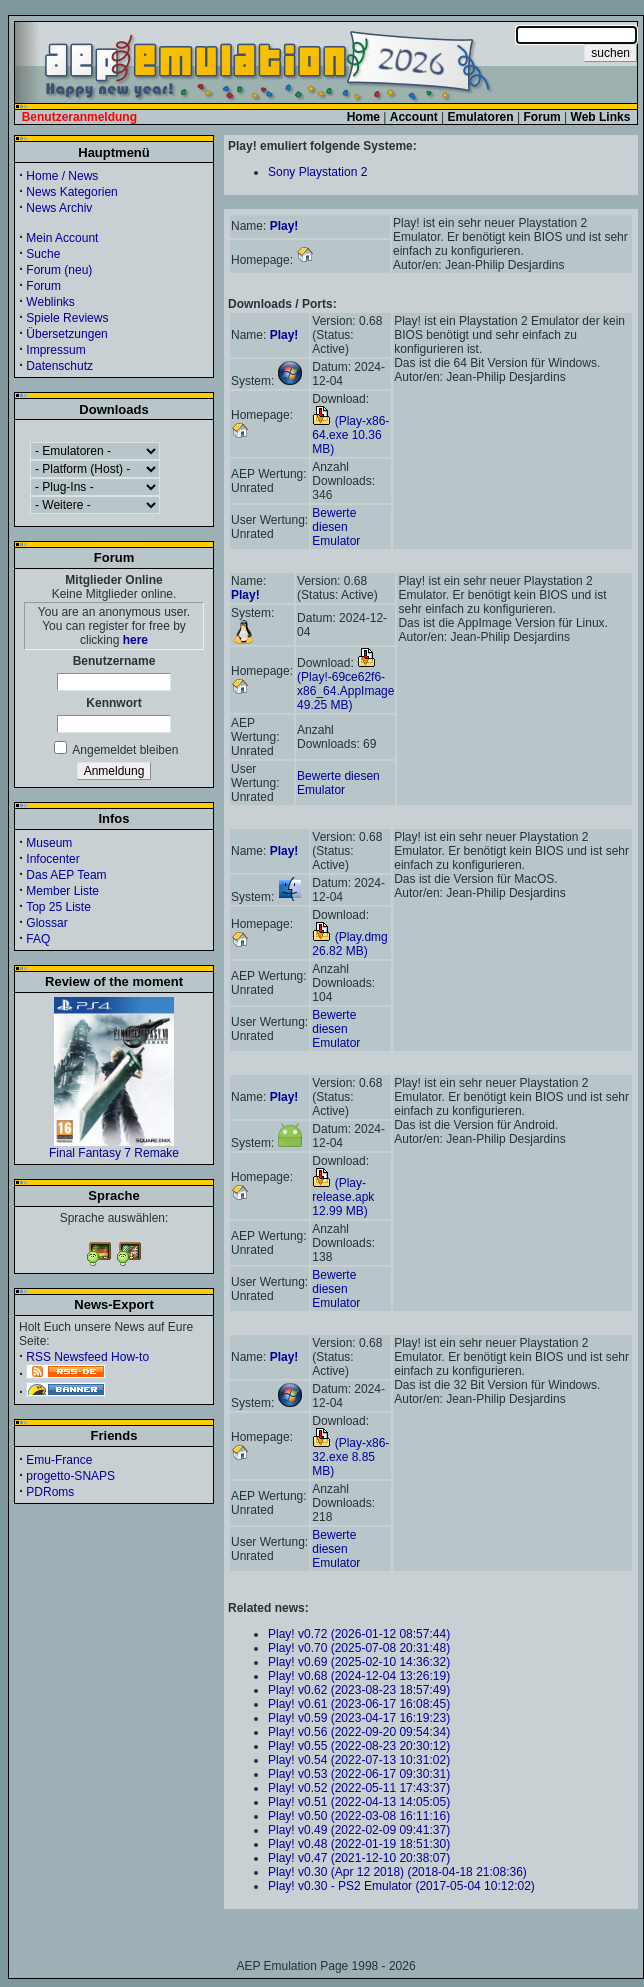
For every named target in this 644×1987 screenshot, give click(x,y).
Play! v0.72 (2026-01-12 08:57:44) (359, 1634)
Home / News (62, 176)
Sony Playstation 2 (317, 172)
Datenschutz (59, 366)
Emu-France (59, 1460)
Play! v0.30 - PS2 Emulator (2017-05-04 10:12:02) (401, 1886)
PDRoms (50, 1492)
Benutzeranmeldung (79, 117)
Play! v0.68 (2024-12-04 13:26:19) (359, 1676)
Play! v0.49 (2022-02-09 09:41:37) (359, 1830)
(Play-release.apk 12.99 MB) (343, 1197)
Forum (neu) (59, 270)
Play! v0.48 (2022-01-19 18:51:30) (359, 1844)
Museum (49, 843)
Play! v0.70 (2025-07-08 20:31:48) (359, 1648)
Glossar (46, 923)
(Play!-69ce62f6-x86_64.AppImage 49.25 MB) (345, 684)
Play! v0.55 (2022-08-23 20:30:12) (359, 1746)
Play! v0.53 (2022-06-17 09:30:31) (359, 1774)
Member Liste (62, 891)
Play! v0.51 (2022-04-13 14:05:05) (359, 1802)
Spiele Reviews (67, 318)
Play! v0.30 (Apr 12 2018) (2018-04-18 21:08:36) (397, 1872)
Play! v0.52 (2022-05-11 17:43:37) (359, 1788)
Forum (43, 286)
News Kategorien (71, 192)
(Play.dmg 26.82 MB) (349, 944)
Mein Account (62, 238)
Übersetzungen (66, 334)
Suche (43, 254)
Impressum (55, 350)
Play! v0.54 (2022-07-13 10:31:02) (359, 1760)
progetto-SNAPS (70, 1476)
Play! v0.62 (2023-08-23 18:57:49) (359, 1690)
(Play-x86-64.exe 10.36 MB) (350, 435)
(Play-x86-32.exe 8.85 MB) (350, 1457)
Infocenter (52, 859)
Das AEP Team (66, 875)
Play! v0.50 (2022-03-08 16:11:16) (359, 1816)
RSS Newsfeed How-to (87, 1357)
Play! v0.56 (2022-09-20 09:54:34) (359, 1732)
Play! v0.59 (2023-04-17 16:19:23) (359, 1718)
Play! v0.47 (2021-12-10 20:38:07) (359, 1858)
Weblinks (50, 302)
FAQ (38, 939)
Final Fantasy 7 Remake (114, 1147)
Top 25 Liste (58, 907)
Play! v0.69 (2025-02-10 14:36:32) (359, 1662)
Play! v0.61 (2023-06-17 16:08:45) (359, 1704)
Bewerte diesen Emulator (336, 527)
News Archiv (59, 208)
